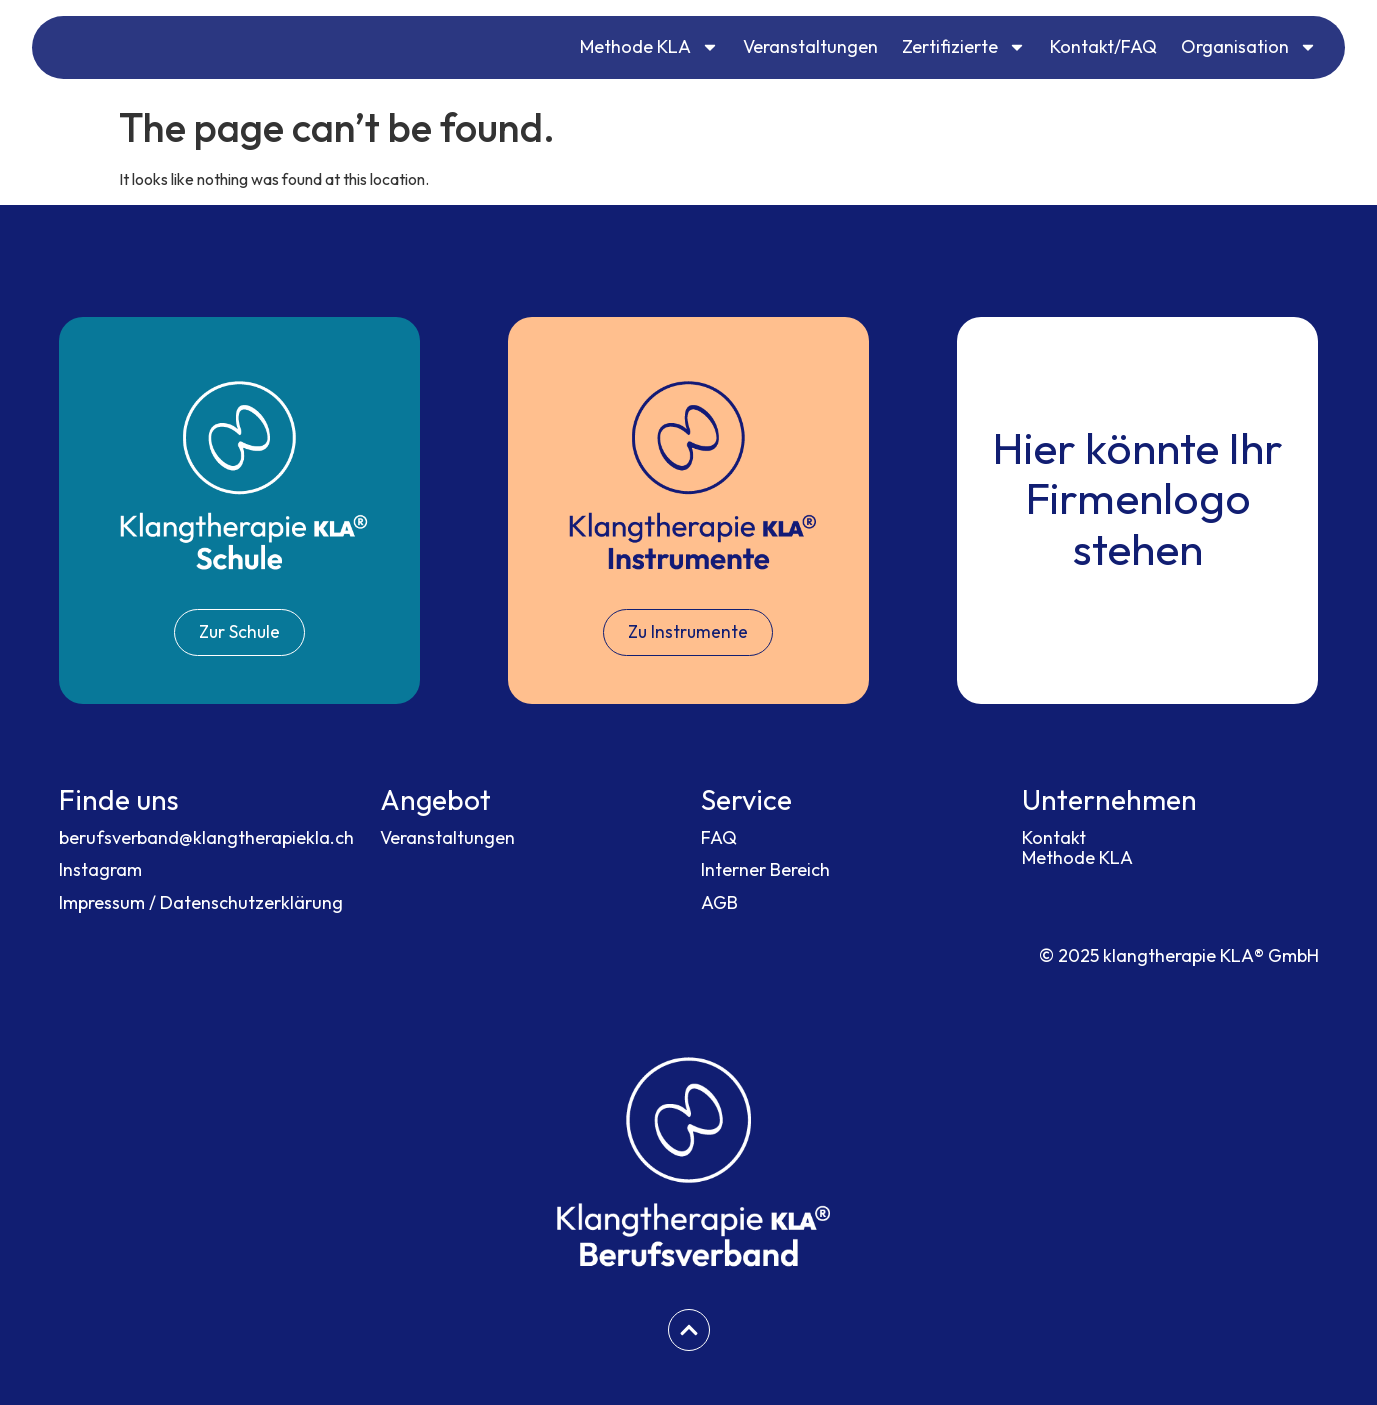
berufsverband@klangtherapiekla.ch (206, 837)
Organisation (1249, 47)
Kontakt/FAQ (1103, 46)
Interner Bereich (765, 870)
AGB (719, 903)
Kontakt (1054, 837)
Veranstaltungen (810, 46)
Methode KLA (649, 47)
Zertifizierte (964, 47)
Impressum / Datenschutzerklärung (201, 903)
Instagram (100, 870)
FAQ (719, 837)
